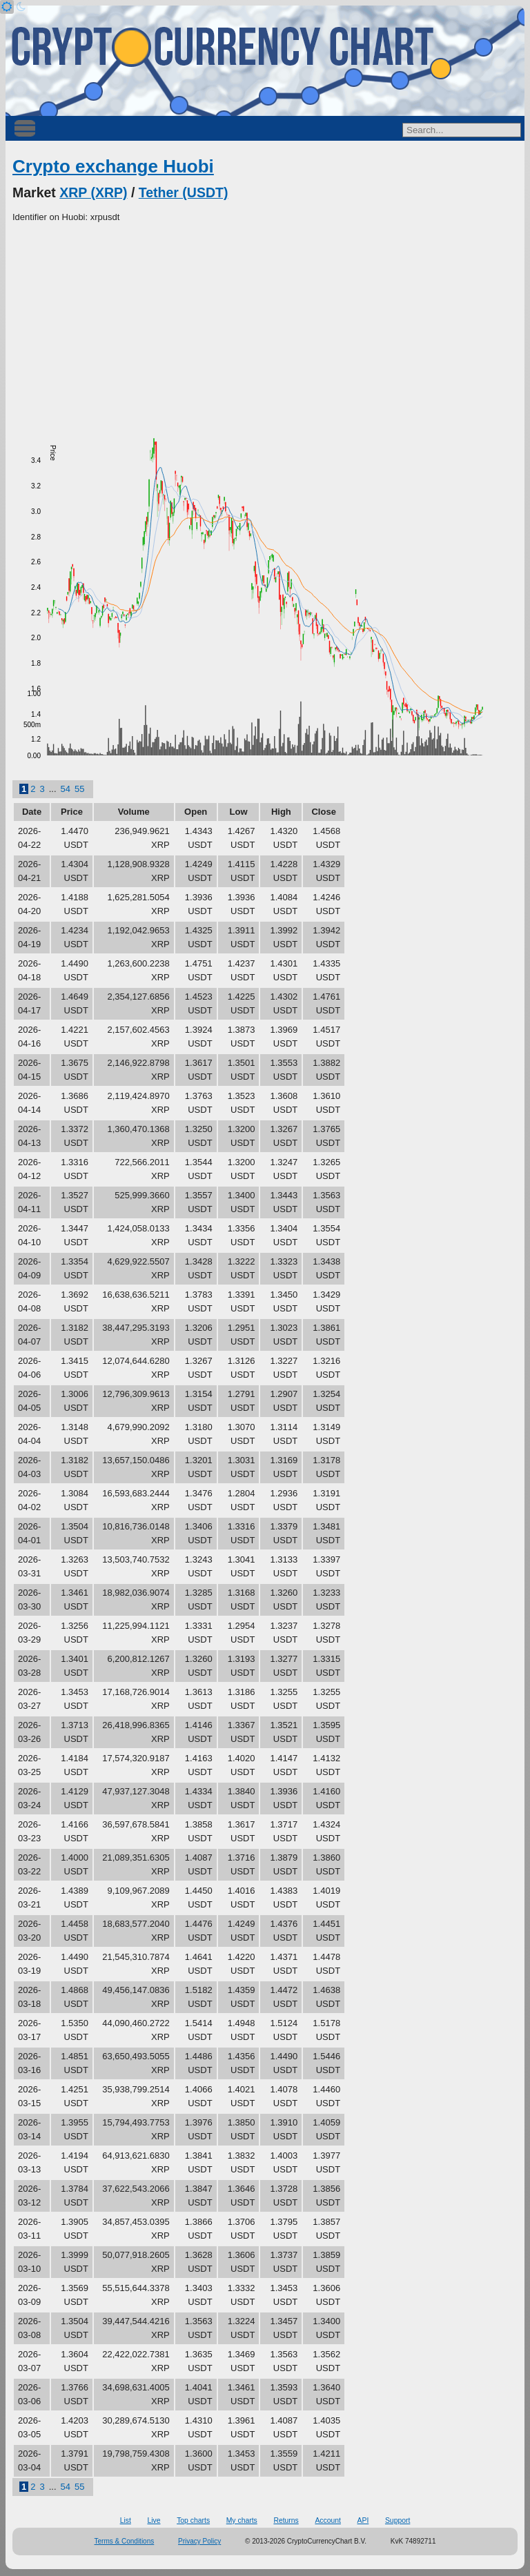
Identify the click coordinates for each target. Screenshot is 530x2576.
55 (79, 789)
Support (397, 2520)
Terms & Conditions (125, 2541)
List (125, 2520)
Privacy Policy (199, 2541)
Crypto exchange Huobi (113, 166)
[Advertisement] (265, 327)
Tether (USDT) (183, 192)
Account (328, 2520)
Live (153, 2520)
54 (65, 789)
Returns (285, 2520)
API (363, 2520)
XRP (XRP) (93, 192)
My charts (241, 2520)
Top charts (193, 2520)
